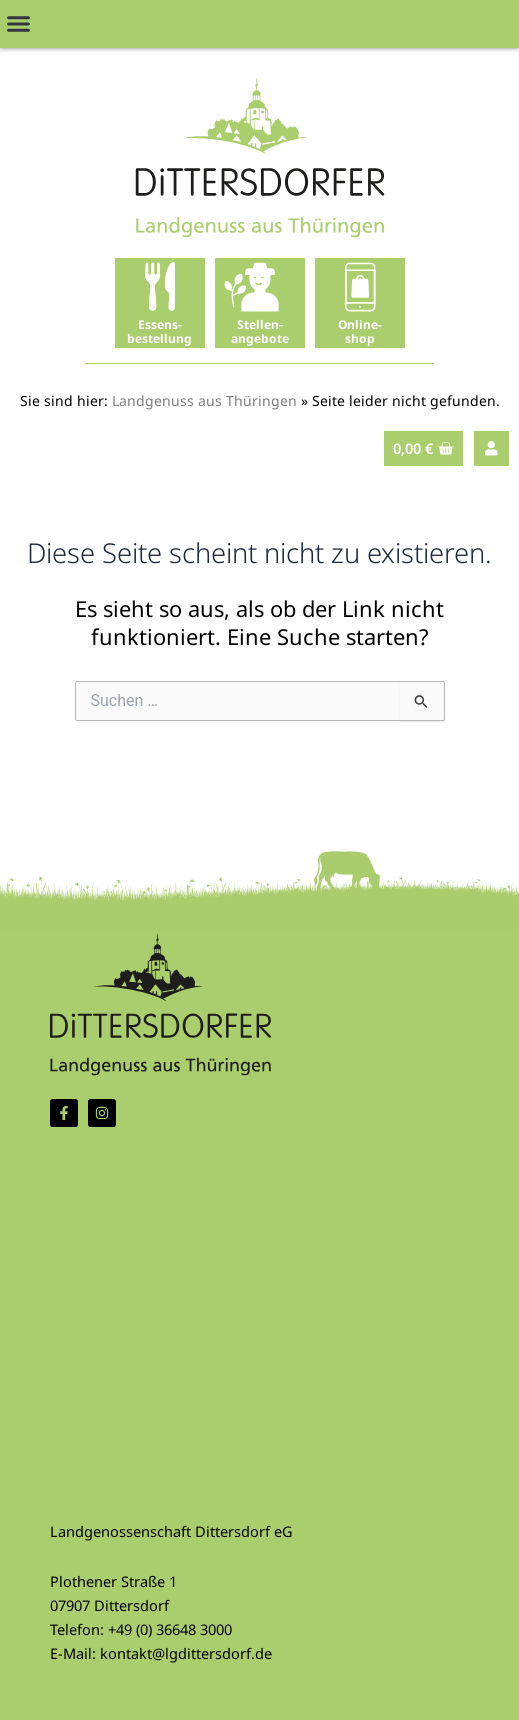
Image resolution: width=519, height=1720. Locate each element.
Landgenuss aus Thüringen (204, 400)
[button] (19, 24)
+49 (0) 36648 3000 (170, 1629)
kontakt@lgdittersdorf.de (186, 1653)
